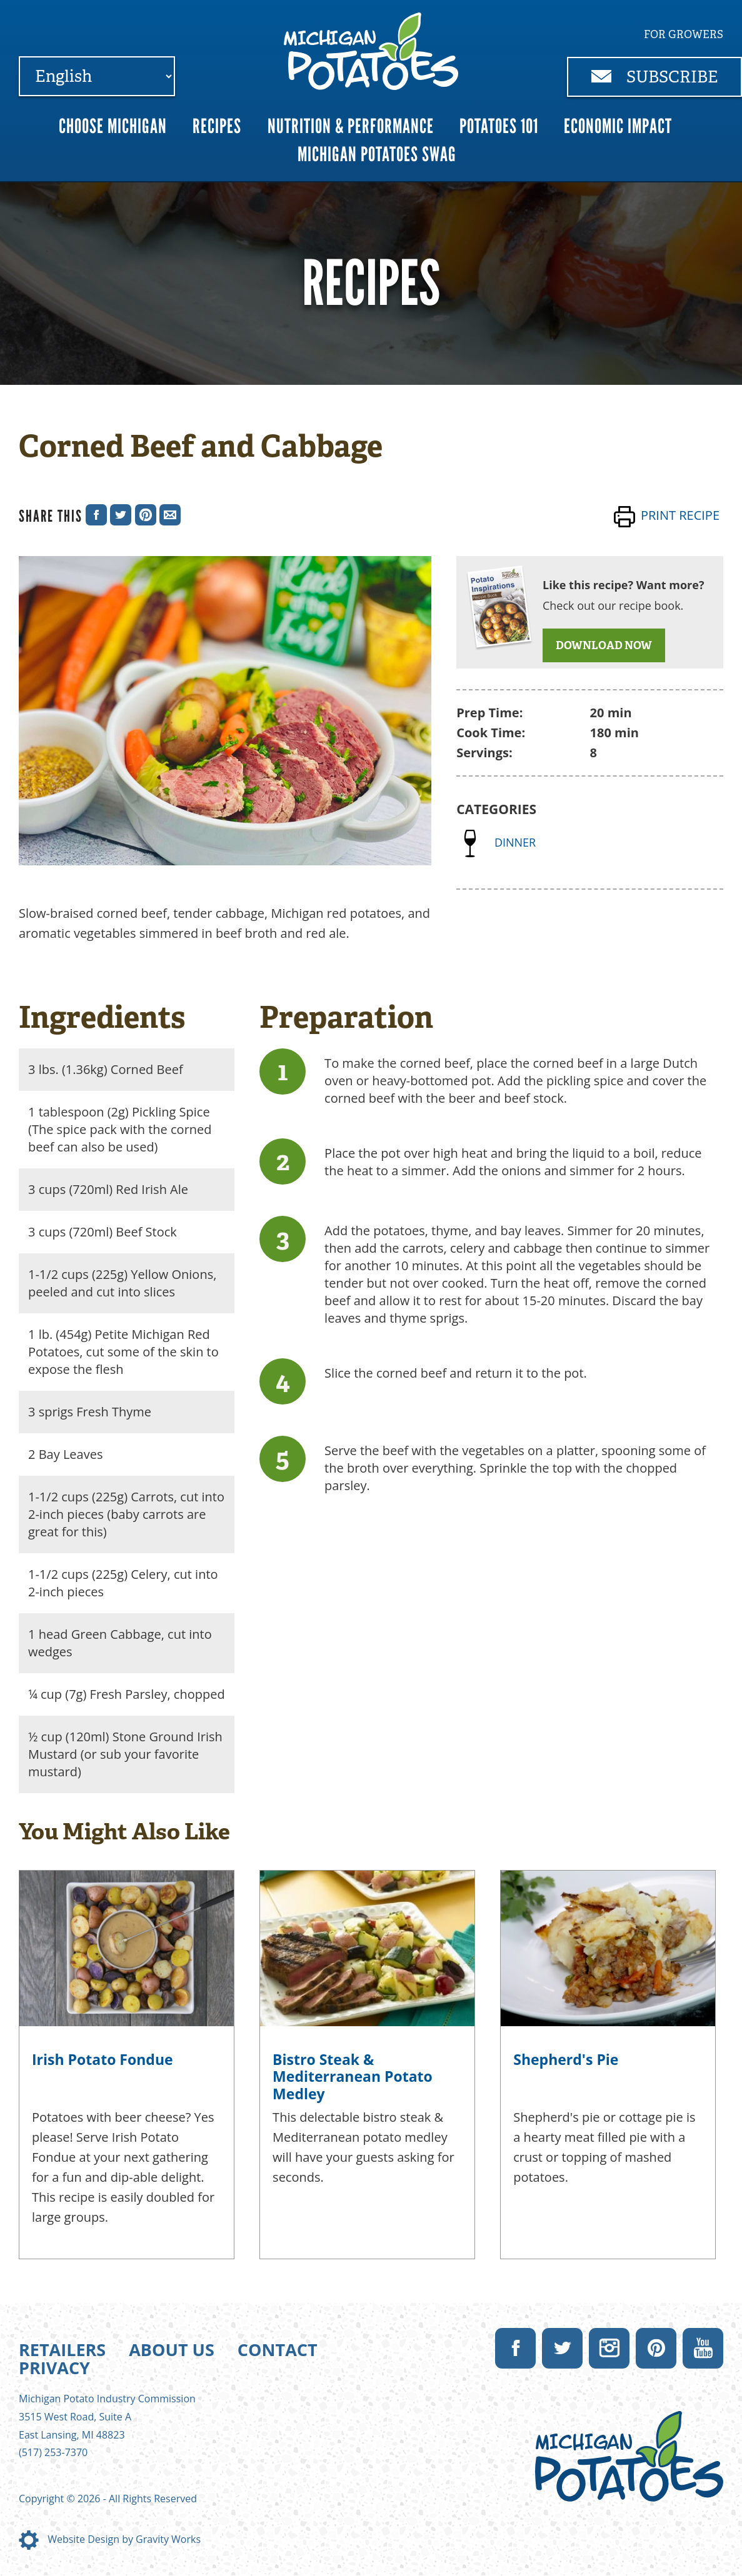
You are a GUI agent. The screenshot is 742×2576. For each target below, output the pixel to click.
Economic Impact (618, 126)
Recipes (217, 126)
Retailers (62, 2349)
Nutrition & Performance (351, 126)
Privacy (54, 2367)
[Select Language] (97, 76)
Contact (278, 2349)
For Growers (683, 34)
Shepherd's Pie (565, 2059)
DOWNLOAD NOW (604, 645)
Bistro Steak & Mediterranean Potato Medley (353, 2076)
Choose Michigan (113, 126)
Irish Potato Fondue (102, 2059)
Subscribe (654, 76)
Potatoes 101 (498, 126)
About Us (171, 2349)
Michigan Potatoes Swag (377, 154)
